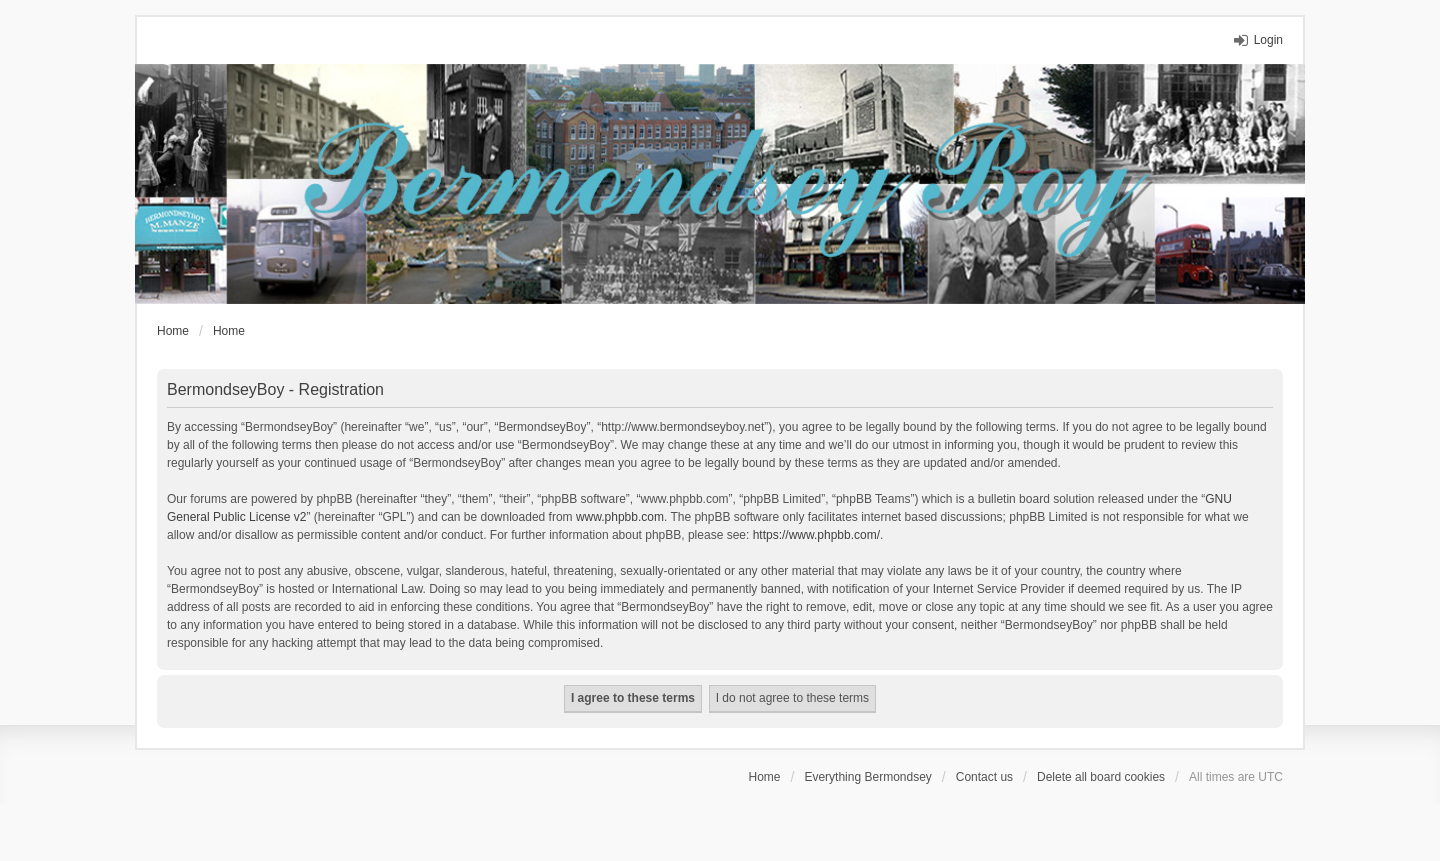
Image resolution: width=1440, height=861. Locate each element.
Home (765, 777)
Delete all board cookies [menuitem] (1101, 777)
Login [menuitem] (1268, 40)
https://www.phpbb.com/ (816, 535)
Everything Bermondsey (867, 777)
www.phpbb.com (620, 517)
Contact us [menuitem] (984, 777)
